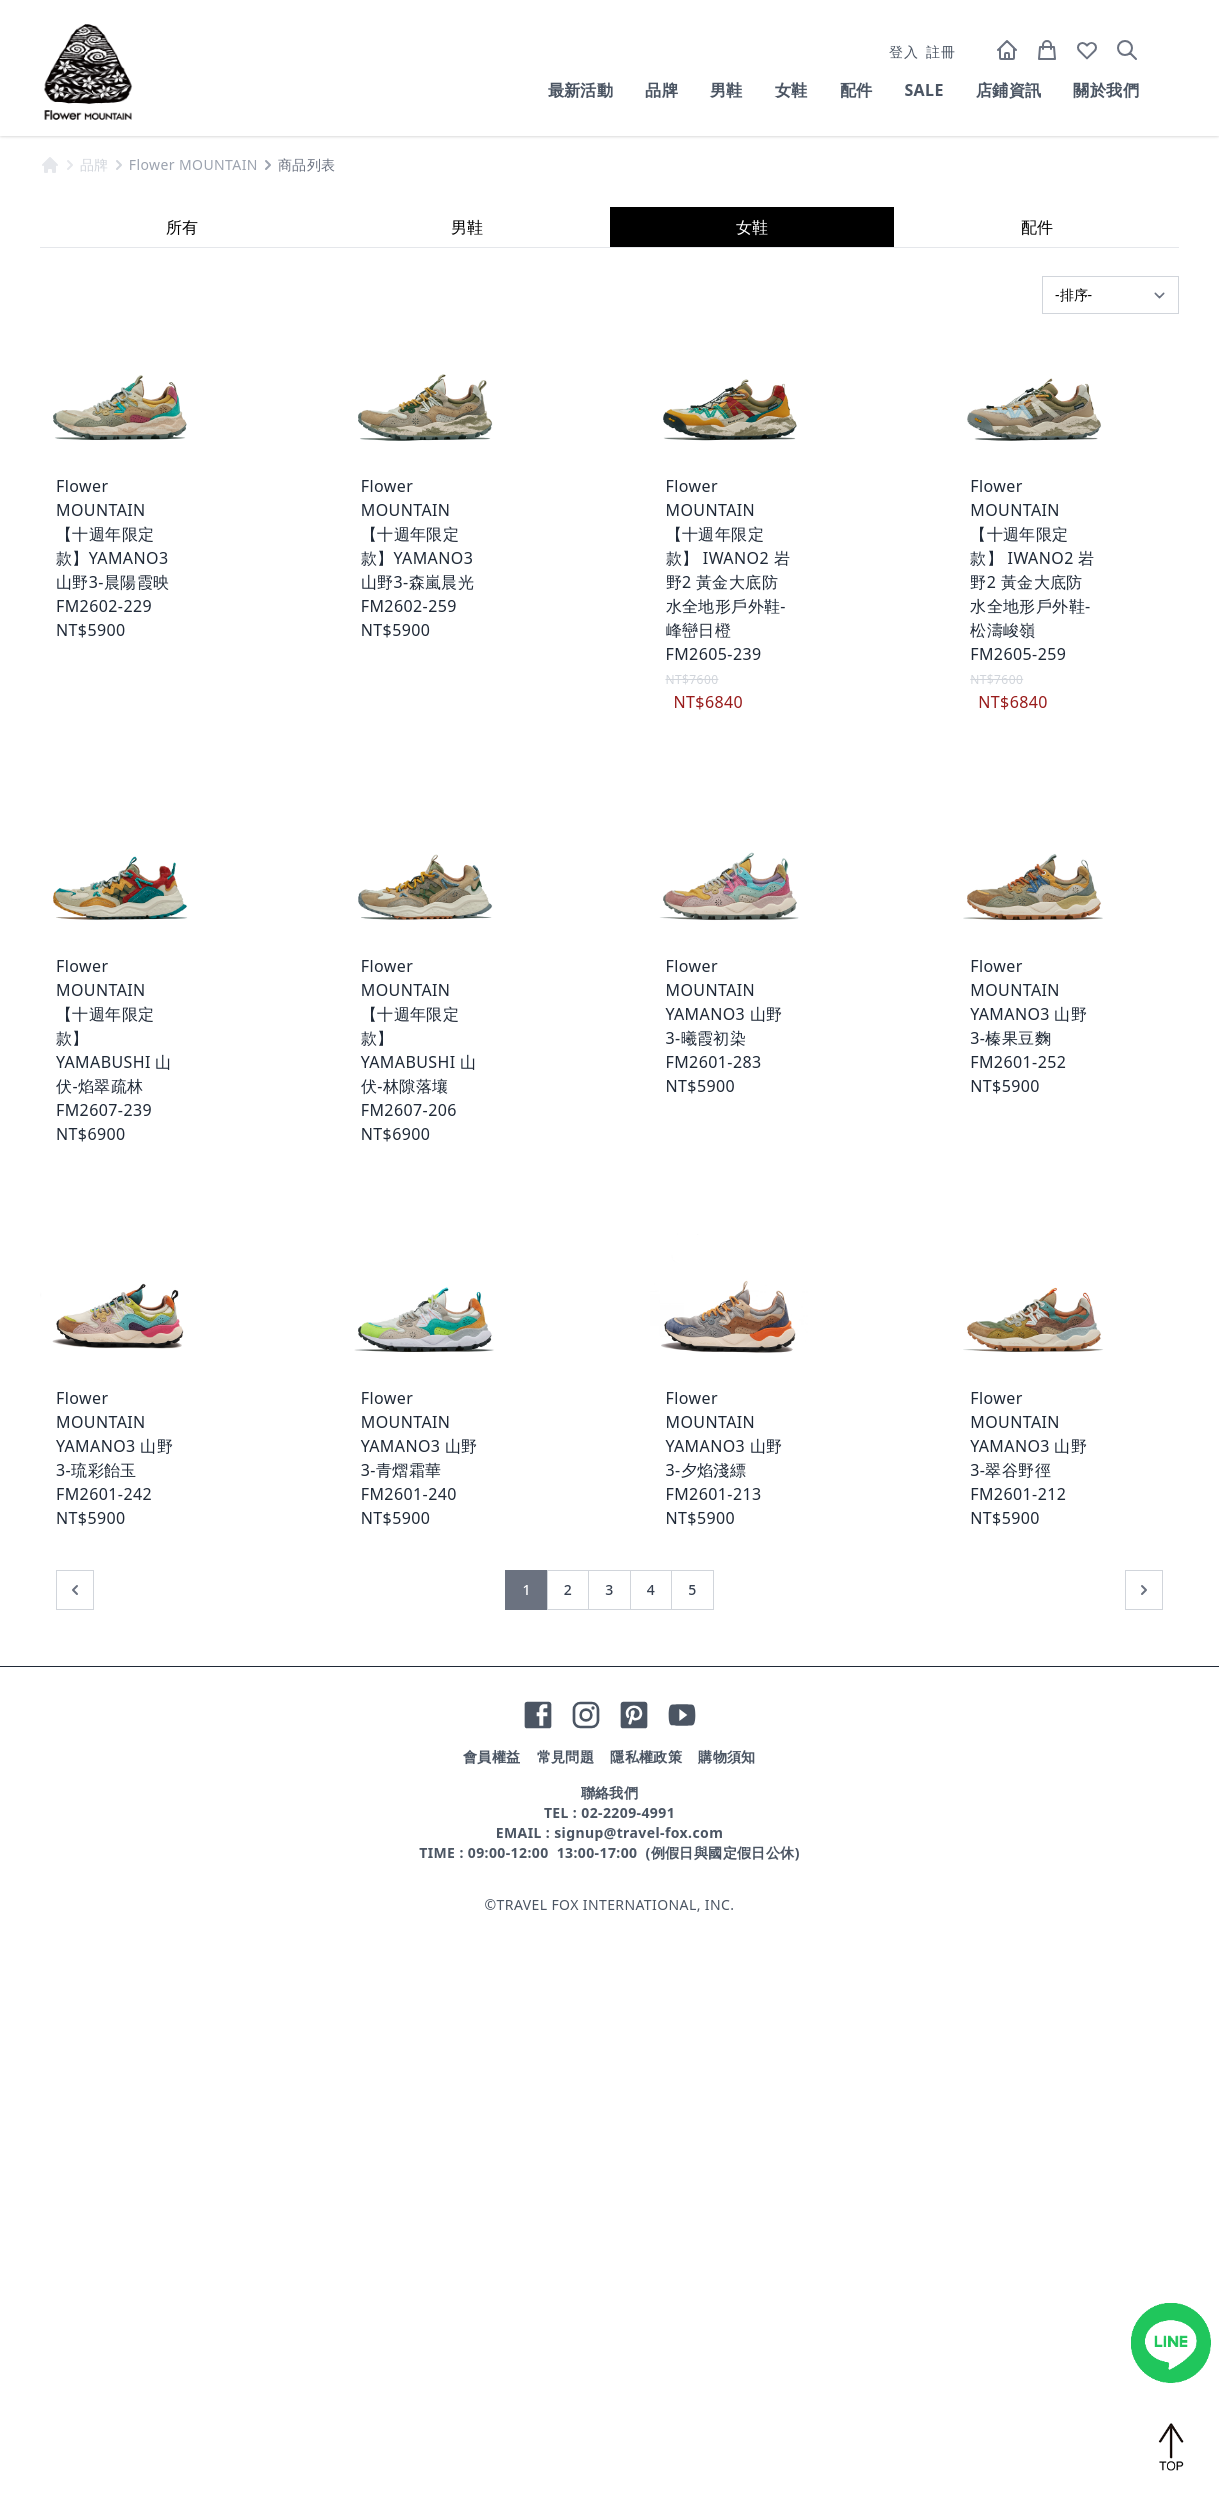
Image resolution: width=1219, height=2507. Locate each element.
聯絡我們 (610, 2376)
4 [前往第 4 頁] (651, 2173)
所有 (182, 811)
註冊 (940, 51)
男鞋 (726, 90)
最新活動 (581, 90)
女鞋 (791, 90)
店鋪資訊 (1009, 90)
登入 (903, 51)
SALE (923, 90)
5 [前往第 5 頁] (692, 2173)
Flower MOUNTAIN (193, 748)
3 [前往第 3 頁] (609, 2173)
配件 (856, 90)
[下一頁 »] (1144, 2174)
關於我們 (1106, 90)
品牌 (661, 90)
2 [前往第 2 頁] (568, 2173)
